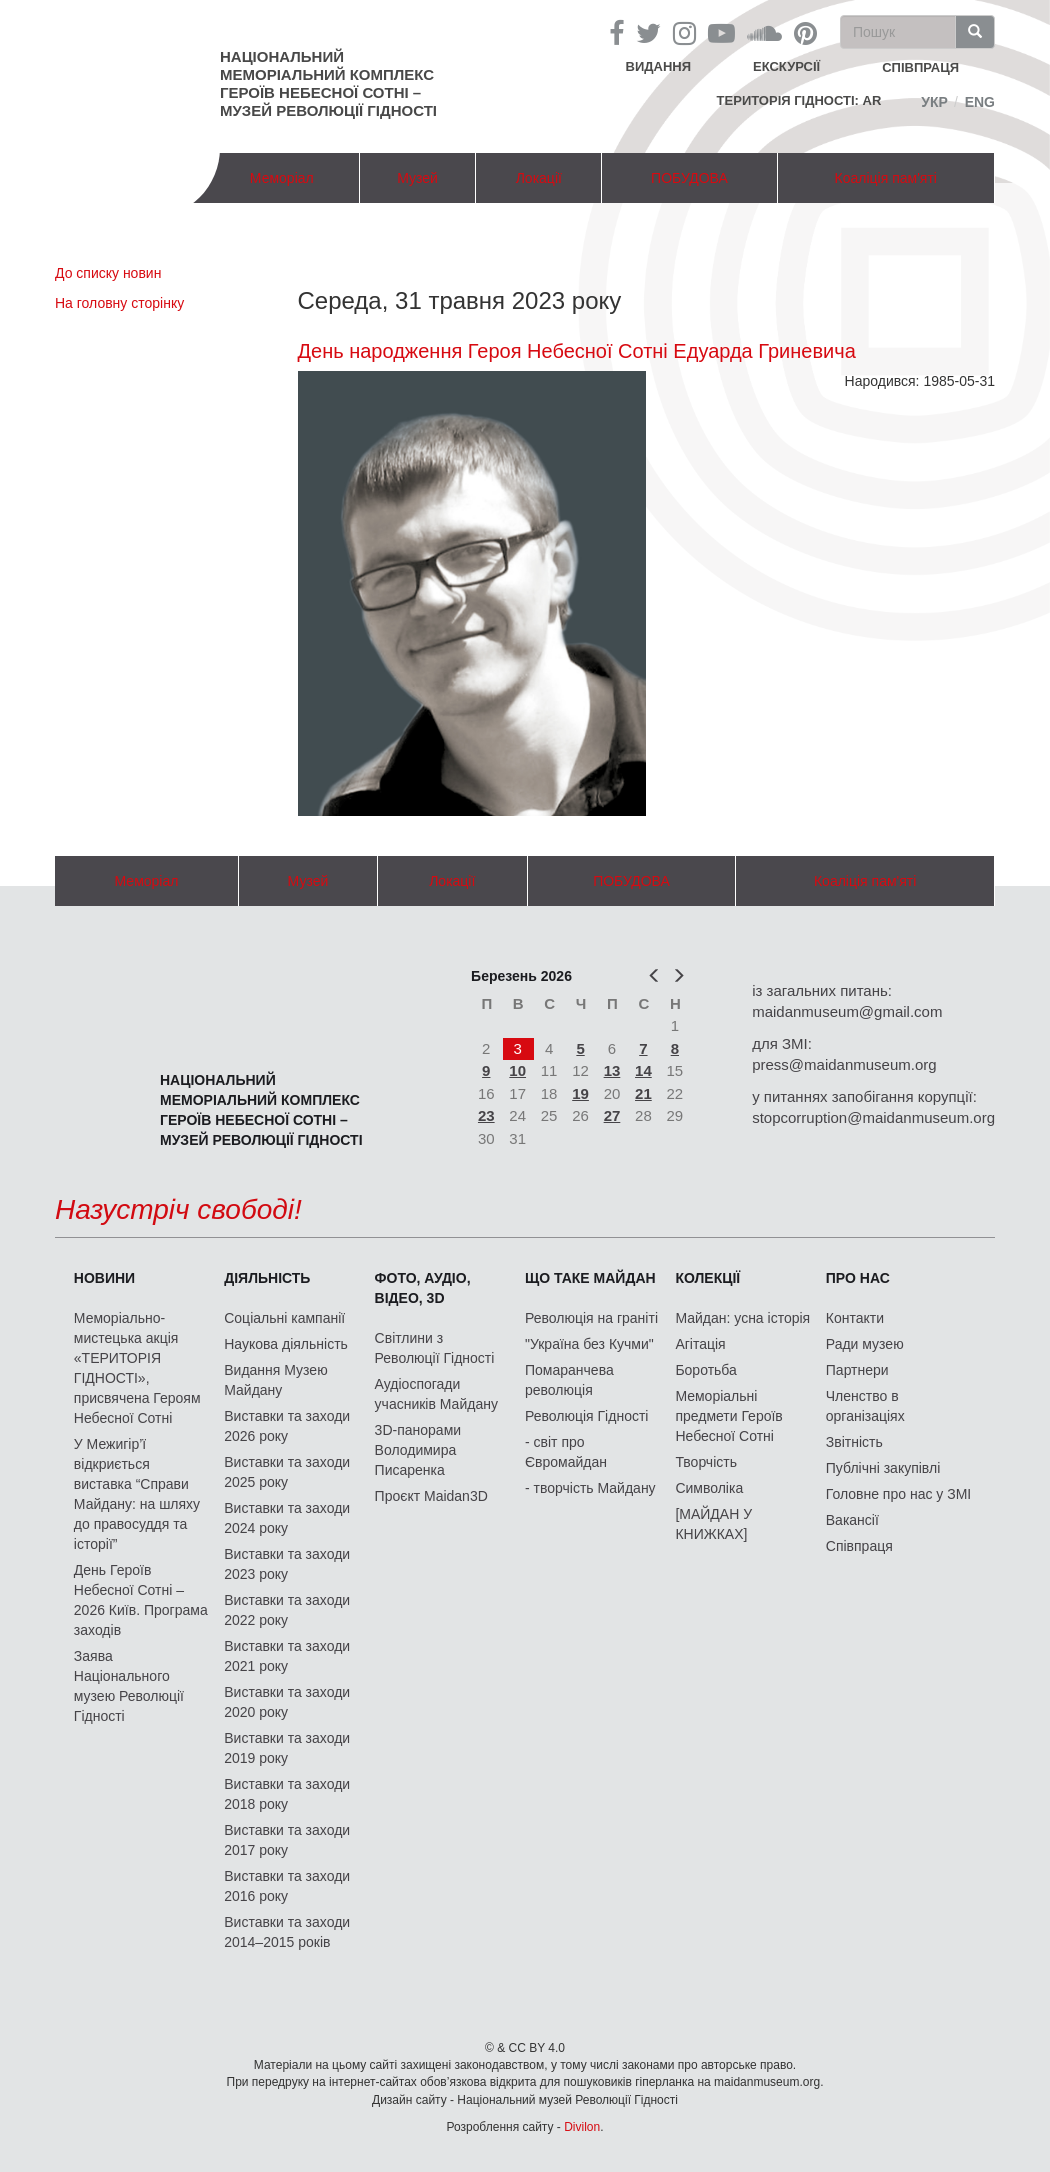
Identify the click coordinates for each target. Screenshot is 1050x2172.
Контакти (855, 1318)
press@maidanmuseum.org (844, 1064)
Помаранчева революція (569, 1380)
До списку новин (108, 273)
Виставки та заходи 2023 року (287, 1564)
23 (486, 1115)
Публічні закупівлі (883, 1468)
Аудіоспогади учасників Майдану (436, 1394)
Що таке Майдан (590, 1278)
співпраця (920, 67)
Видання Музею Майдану (275, 1380)
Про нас (858, 1278)
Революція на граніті (591, 1318)
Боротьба (705, 1370)
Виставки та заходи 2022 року (287, 1610)
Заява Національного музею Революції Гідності (129, 1686)
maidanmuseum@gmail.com (847, 1011)
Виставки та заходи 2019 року (287, 1748)
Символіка (709, 1488)
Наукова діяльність (286, 1344)
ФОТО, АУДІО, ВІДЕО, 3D (423, 1288)
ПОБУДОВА (689, 178)
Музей (417, 178)
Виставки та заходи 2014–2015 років (287, 1932)
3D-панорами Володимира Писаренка (418, 1450)
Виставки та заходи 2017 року (287, 1840)
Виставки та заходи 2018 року (287, 1794)
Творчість (706, 1462)
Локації (539, 178)
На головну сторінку (119, 303)
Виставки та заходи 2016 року (287, 1886)
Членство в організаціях (865, 1406)
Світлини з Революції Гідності (435, 1348)
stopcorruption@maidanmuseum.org (873, 1117)
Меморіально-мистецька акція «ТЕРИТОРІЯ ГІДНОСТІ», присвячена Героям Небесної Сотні (137, 1368)
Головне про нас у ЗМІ (898, 1494)
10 (517, 1070)
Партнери (857, 1370)
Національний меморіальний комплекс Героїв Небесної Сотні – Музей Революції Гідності (328, 83)
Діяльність (267, 1278)
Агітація (700, 1344)
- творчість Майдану (590, 1488)
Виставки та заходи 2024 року (287, 1518)
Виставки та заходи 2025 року (287, 1472)
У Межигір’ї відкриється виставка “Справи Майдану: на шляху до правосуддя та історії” (137, 1494)
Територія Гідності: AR (799, 100)
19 (580, 1093)
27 (612, 1115)
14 (643, 1070)
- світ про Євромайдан (566, 1452)
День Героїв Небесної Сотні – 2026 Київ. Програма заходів (141, 1600)
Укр (934, 102)
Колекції (707, 1278)
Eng (980, 102)
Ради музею (865, 1344)
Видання (659, 66)
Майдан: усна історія (742, 1318)
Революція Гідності (586, 1416)
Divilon (582, 2127)
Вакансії (852, 1520)
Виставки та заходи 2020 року (287, 1702)
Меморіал (282, 178)
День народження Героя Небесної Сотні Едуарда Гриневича (577, 351)
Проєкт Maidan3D (431, 1496)
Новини (104, 1278)
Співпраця (859, 1546)
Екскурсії (786, 66)
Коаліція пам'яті (886, 178)
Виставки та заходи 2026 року (287, 1426)
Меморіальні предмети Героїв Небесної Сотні (728, 1416)
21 (643, 1093)
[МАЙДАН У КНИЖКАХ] (713, 1524)
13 (612, 1070)
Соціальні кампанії (284, 1318)
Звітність (854, 1442)
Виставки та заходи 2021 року (287, 1656)
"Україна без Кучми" (589, 1344)
